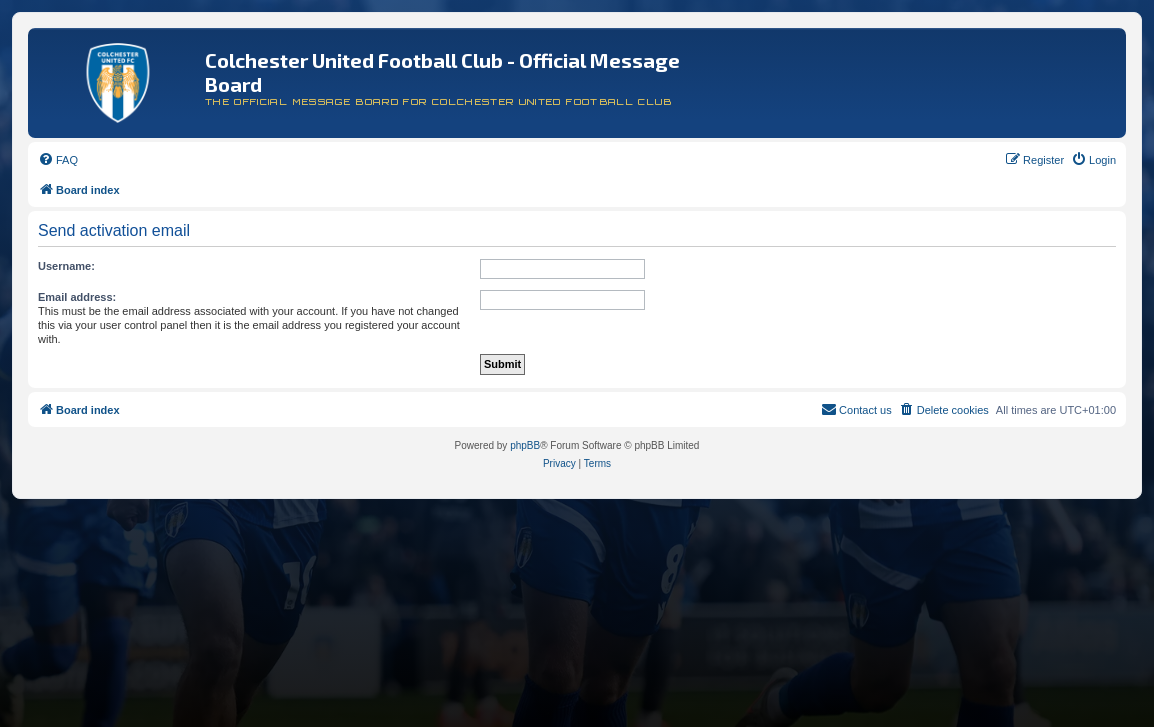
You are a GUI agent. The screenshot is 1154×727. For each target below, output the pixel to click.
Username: (66, 266)
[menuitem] (58, 160)
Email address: (77, 297)
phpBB (525, 445)
